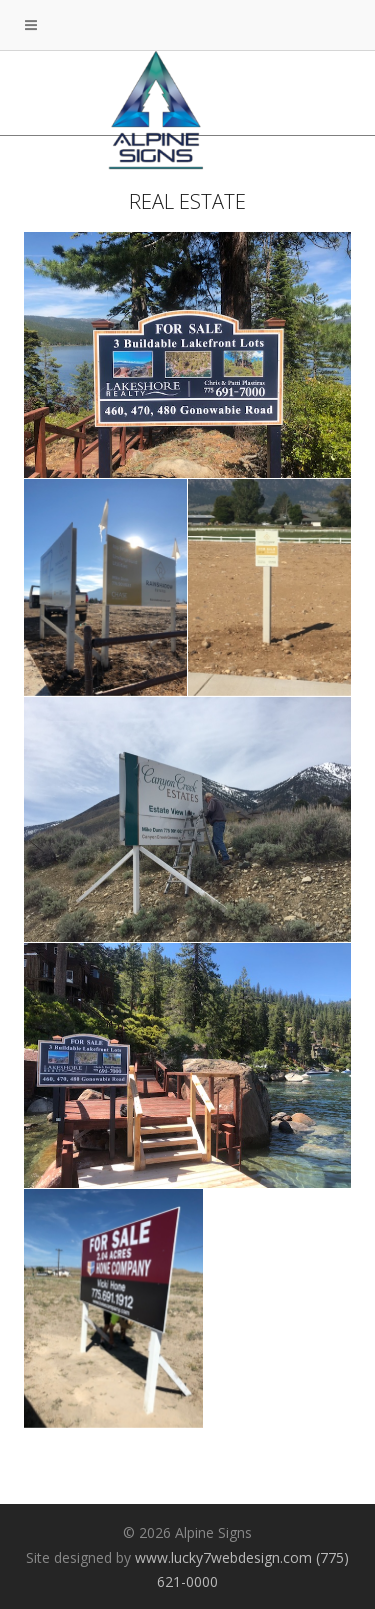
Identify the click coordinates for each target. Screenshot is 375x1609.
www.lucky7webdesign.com (223, 1557)
